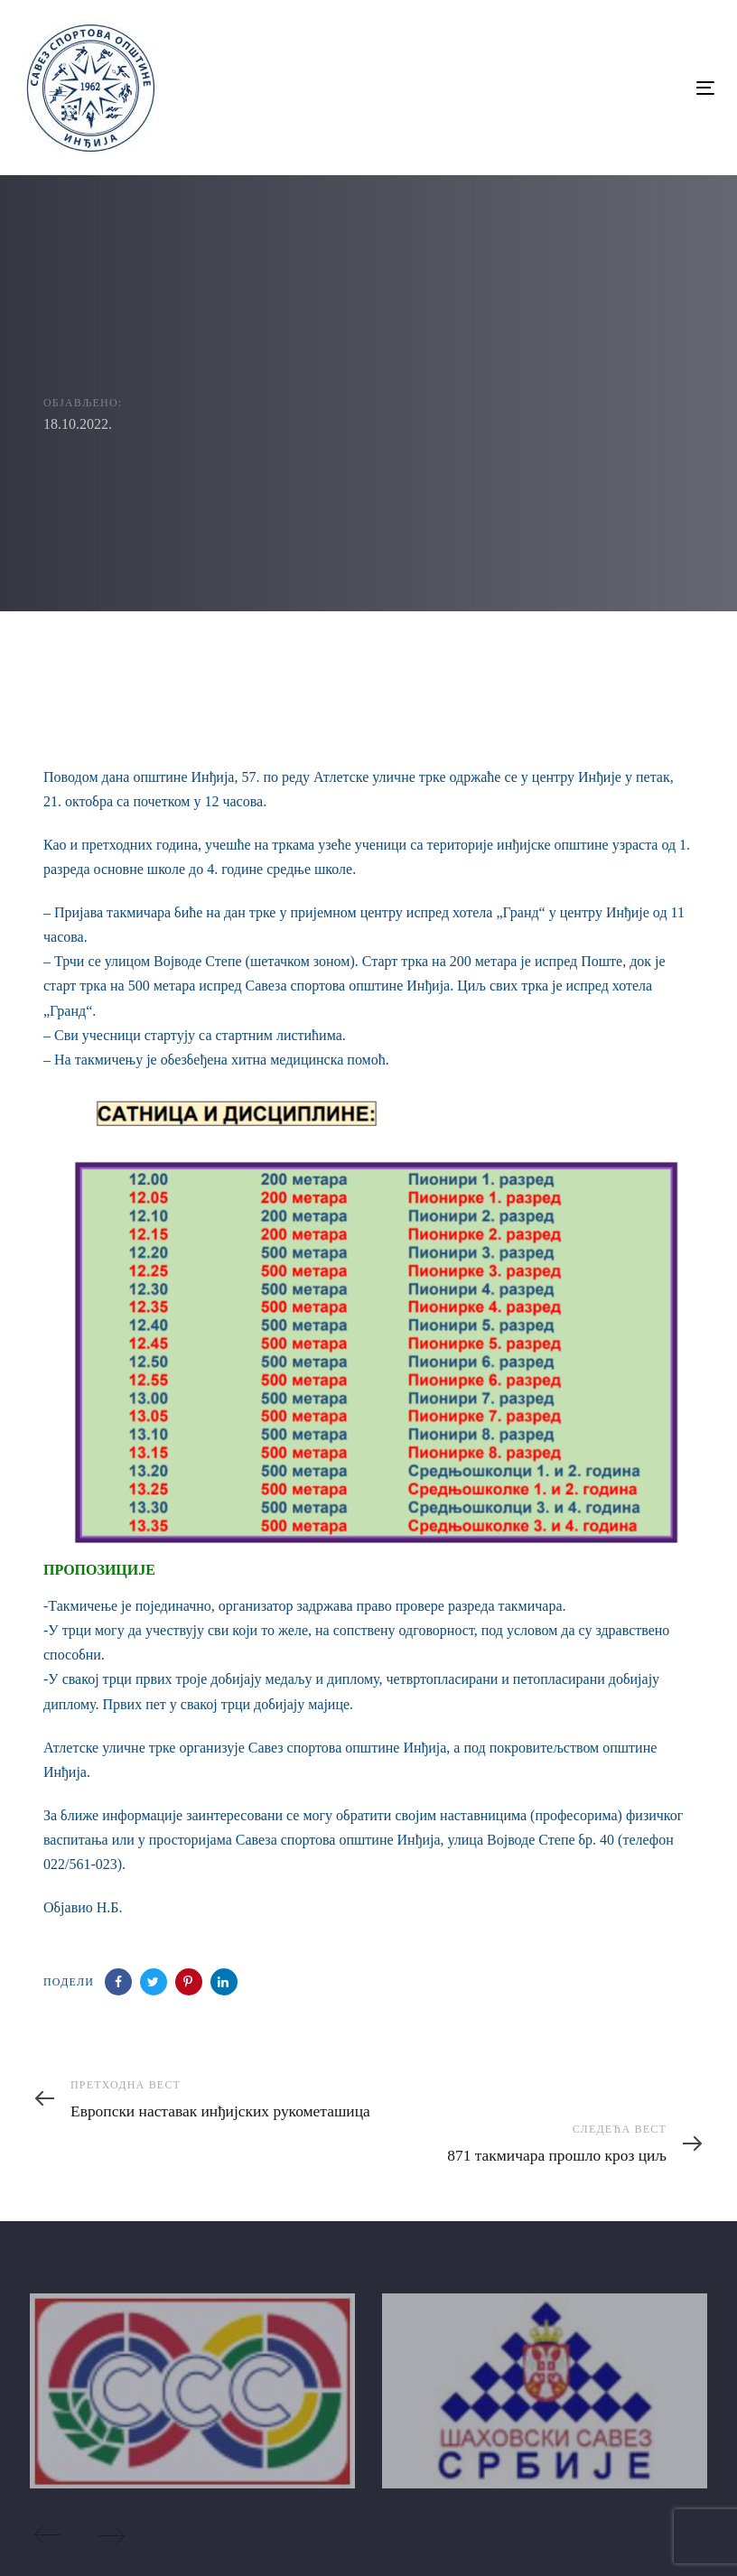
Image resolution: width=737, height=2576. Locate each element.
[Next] (111, 2535)
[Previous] (48, 2535)
